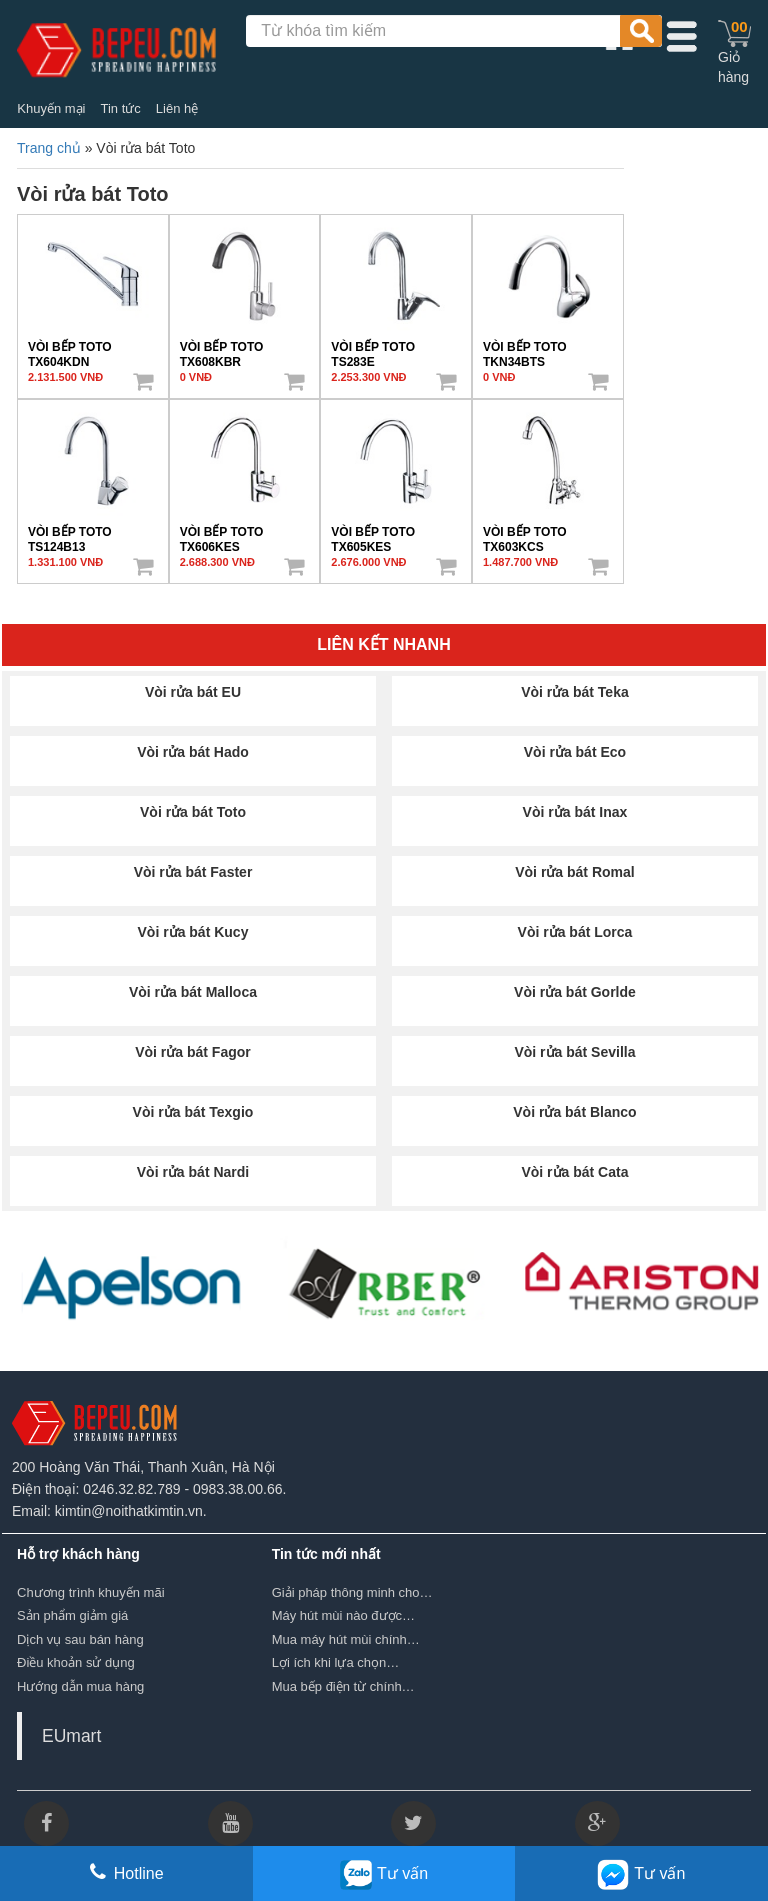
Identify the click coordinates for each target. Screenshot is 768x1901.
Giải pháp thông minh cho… (352, 1592)
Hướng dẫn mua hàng (80, 1686)
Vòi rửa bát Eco (575, 752)
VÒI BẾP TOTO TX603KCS (525, 535)
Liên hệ (177, 108)
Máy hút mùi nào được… (343, 1615)
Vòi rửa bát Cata (574, 1172)
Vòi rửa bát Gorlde (575, 992)
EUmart (71, 1736)
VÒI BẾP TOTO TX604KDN (70, 350)
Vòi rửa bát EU (193, 692)
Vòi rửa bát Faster (193, 872)
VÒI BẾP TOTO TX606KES (222, 535)
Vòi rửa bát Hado (193, 752)
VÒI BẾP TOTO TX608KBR (222, 350)
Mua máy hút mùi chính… (346, 1639)
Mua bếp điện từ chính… (343, 1686)
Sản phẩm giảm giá (72, 1615)
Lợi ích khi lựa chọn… (336, 1662)
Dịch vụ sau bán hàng (80, 1639)
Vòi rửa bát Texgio (193, 1112)
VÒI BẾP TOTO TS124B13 (70, 535)
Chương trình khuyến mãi (91, 1592)
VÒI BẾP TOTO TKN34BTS (525, 350)
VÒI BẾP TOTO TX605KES (373, 535)
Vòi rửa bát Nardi (193, 1172)
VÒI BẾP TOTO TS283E (373, 350)
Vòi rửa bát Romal (574, 872)
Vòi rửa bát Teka (575, 692)
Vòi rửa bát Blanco (574, 1112)
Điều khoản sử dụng (76, 1662)
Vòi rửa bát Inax (575, 812)
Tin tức (120, 108)
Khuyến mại (51, 108)
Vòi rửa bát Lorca (575, 932)
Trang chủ (49, 148)
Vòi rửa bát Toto (193, 812)
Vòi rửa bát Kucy (193, 932)
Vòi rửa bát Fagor (193, 1052)
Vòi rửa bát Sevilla (574, 1052)
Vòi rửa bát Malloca (193, 992)
